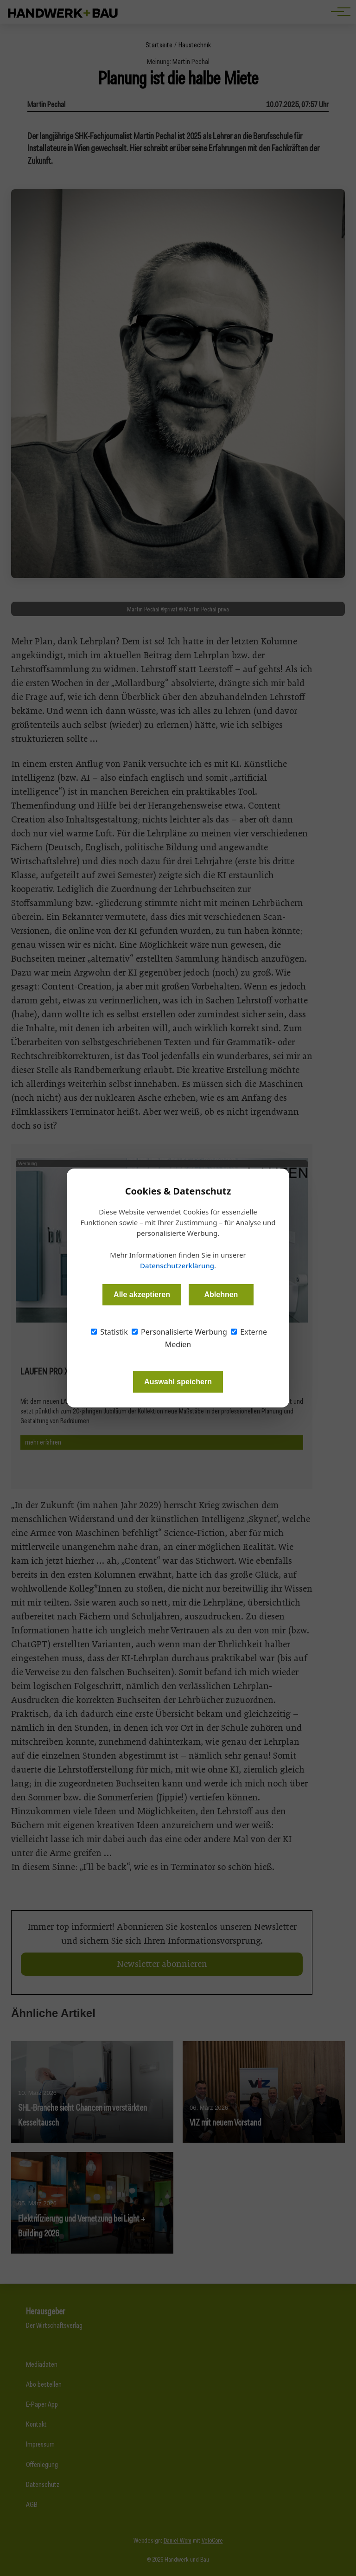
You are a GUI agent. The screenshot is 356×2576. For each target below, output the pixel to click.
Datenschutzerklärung (177, 1265)
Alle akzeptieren (142, 1294)
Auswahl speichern (178, 1382)
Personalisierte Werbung (179, 1332)
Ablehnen (221, 1294)
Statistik (109, 1332)
